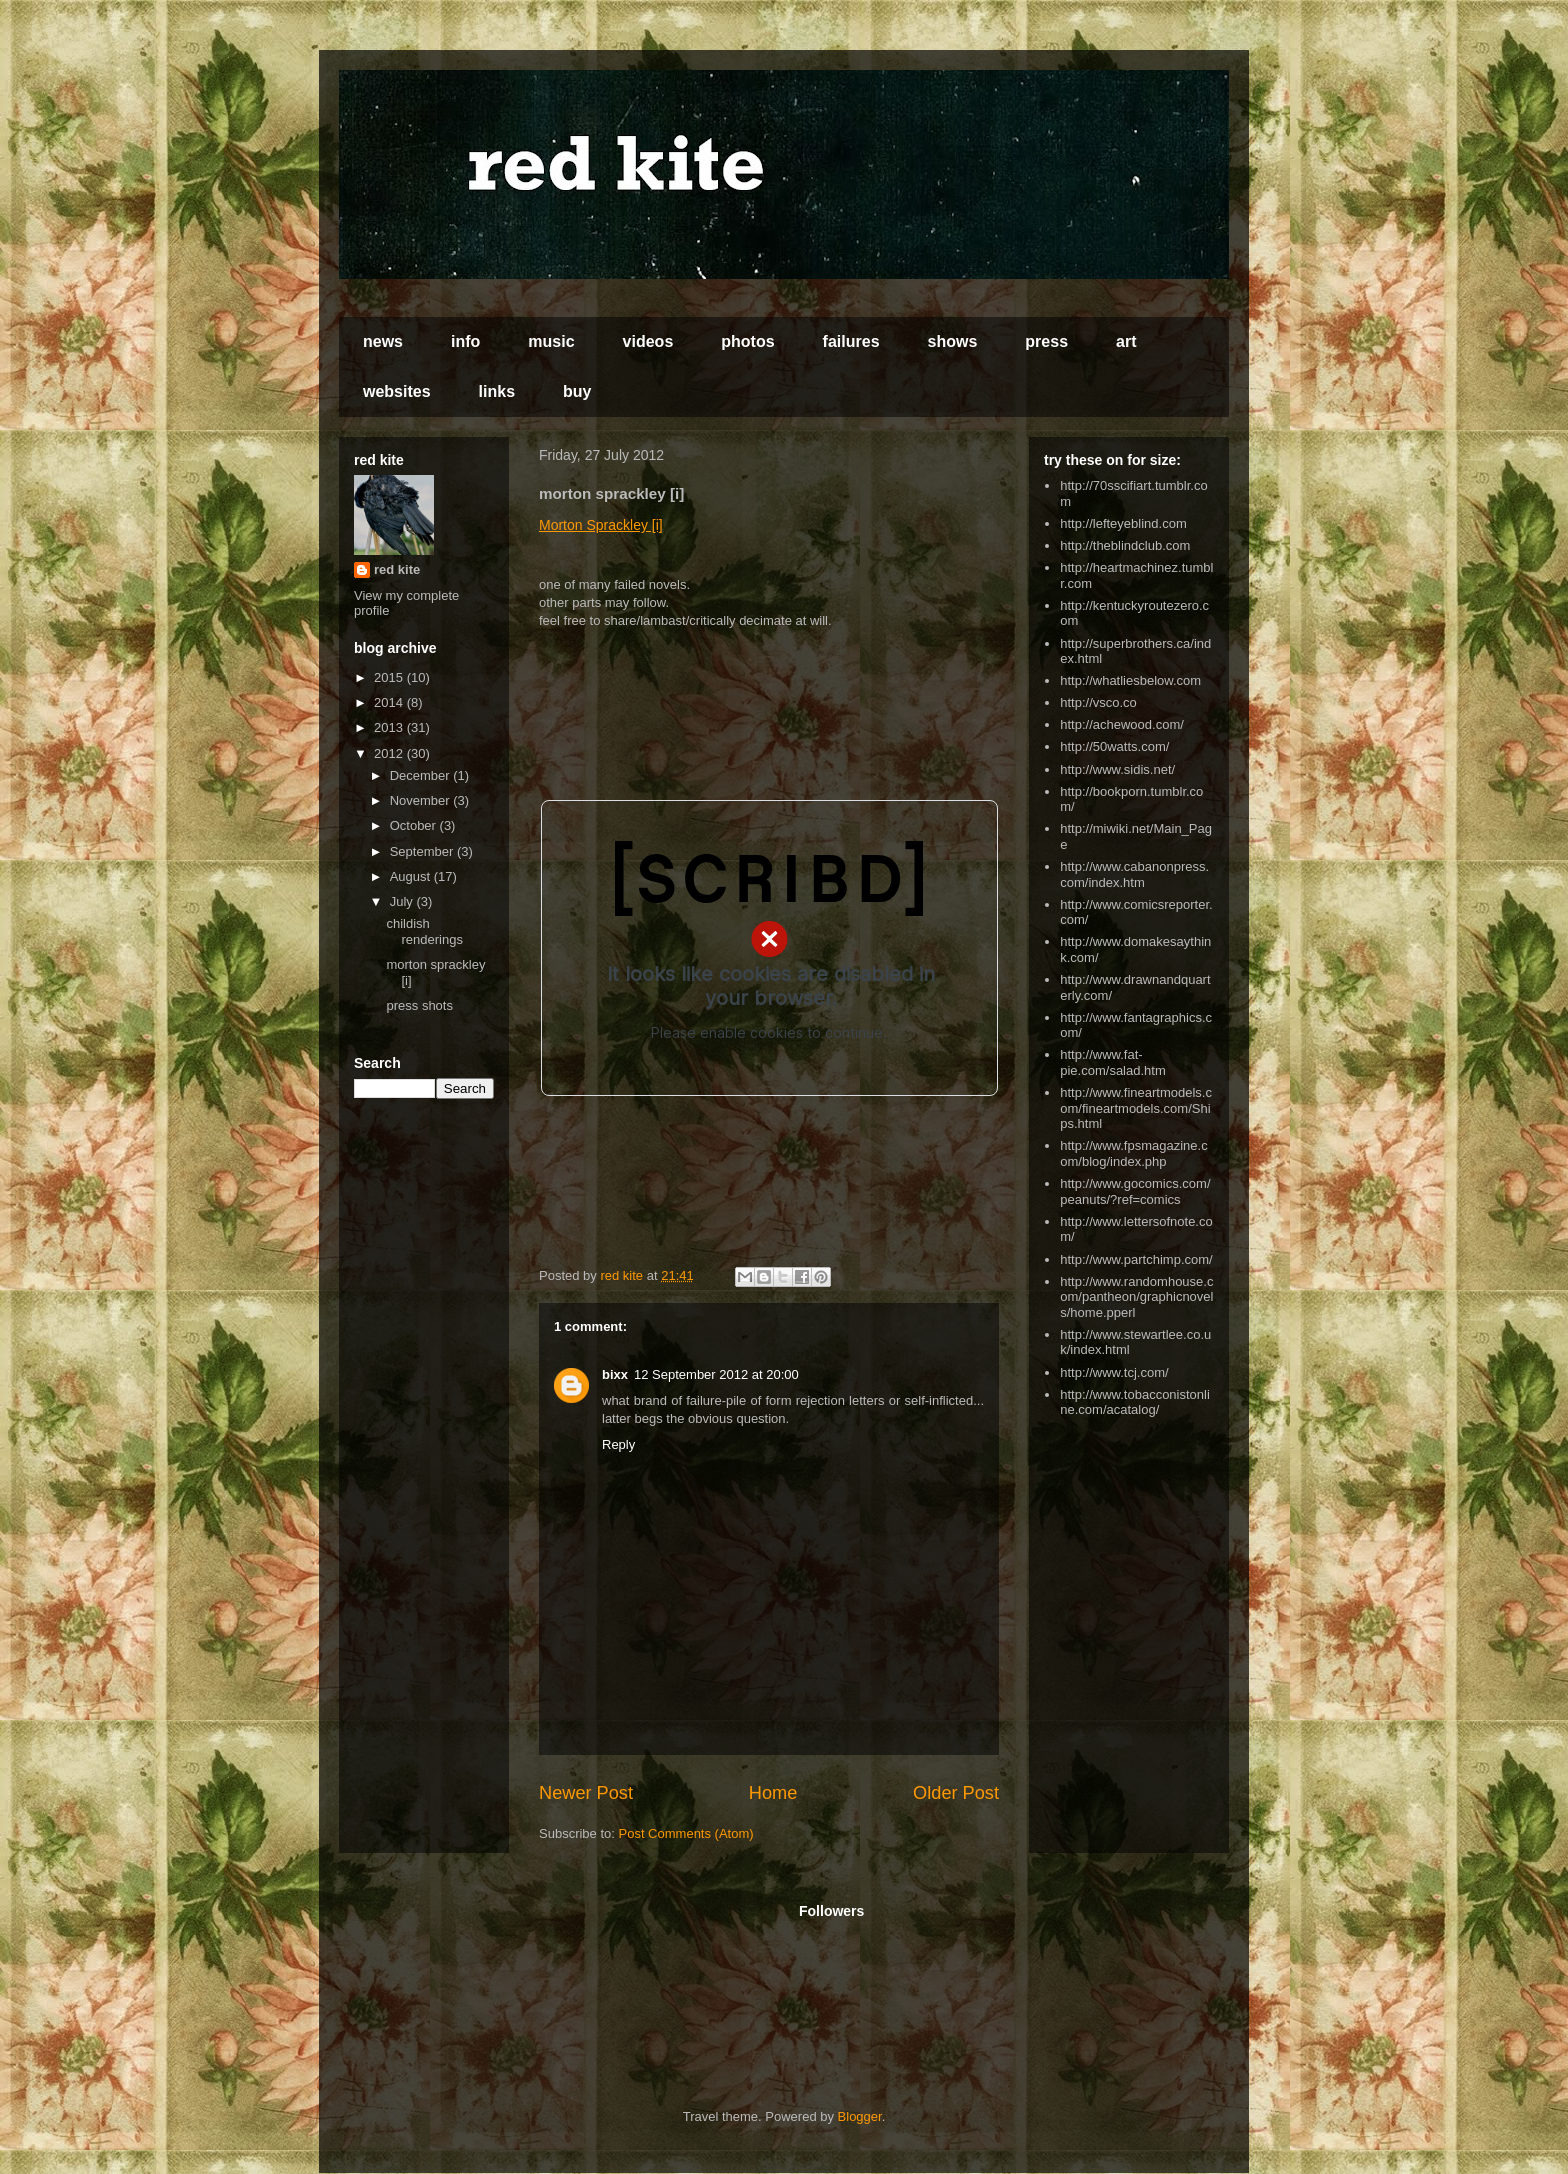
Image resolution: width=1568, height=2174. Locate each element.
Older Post (956, 1793)
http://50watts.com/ (1114, 746)
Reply (618, 1444)
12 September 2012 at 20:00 (716, 1374)
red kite (397, 569)
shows (953, 341)
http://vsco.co (1098, 702)
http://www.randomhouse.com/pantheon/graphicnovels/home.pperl (1136, 1297)
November (422, 800)
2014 (390, 702)
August (412, 876)
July (403, 901)
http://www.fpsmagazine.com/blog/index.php (1133, 1153)
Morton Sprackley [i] (601, 525)
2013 (390, 727)
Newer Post (586, 1793)
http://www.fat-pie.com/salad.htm (1113, 1062)
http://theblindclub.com (1125, 545)
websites (397, 391)
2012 (390, 753)
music (551, 341)
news (383, 341)
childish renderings (424, 931)
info (465, 341)
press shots (419, 1005)
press (1046, 341)
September (423, 851)
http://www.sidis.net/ (1117, 769)
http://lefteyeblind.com (1123, 523)
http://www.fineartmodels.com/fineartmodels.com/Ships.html (1136, 1108)
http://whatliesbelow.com (1130, 680)
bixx (615, 1374)
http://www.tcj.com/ (1114, 1372)
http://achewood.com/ (1122, 724)
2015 (390, 677)
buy (577, 391)
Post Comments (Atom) (686, 1833)
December (422, 775)
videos (648, 341)
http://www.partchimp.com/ (1136, 1259)
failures (851, 341)
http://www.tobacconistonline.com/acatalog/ (1135, 1402)
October (415, 825)
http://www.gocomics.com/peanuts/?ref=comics (1135, 1191)
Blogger (860, 2116)
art (1126, 341)
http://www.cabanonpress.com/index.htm (1134, 874)
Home (773, 1793)
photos (747, 341)
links (497, 391)
